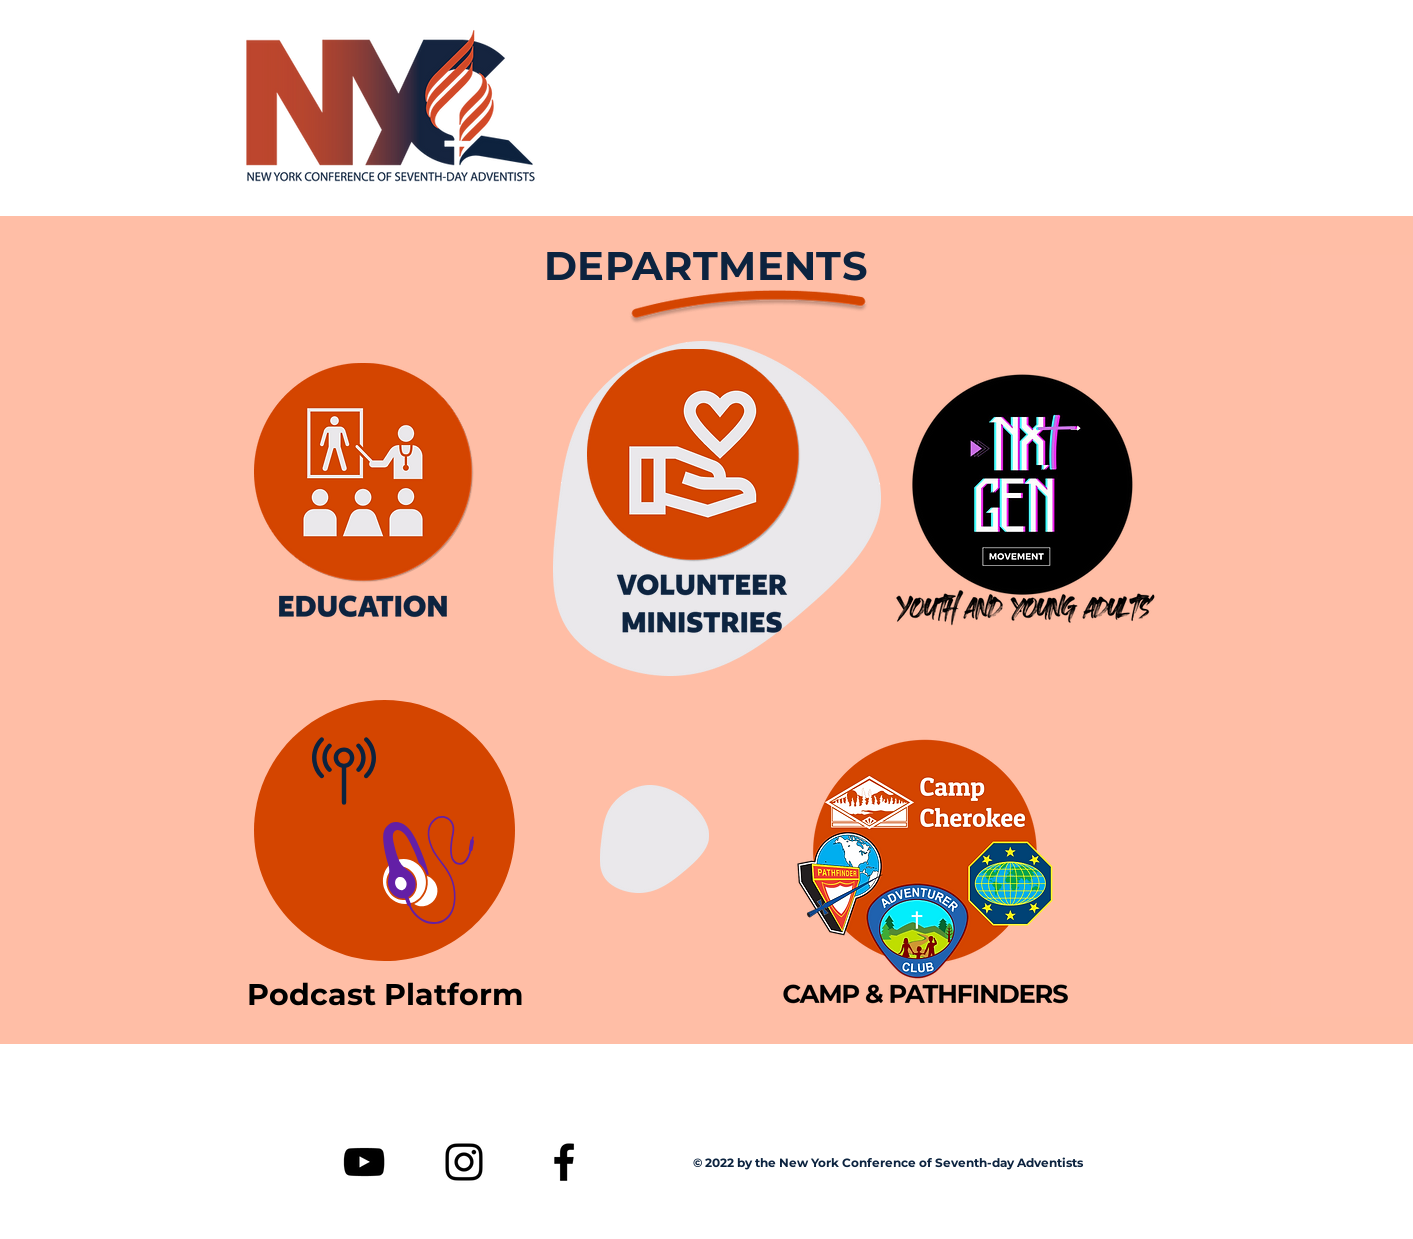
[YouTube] (364, 1162)
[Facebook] (564, 1162)
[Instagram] (464, 1162)
